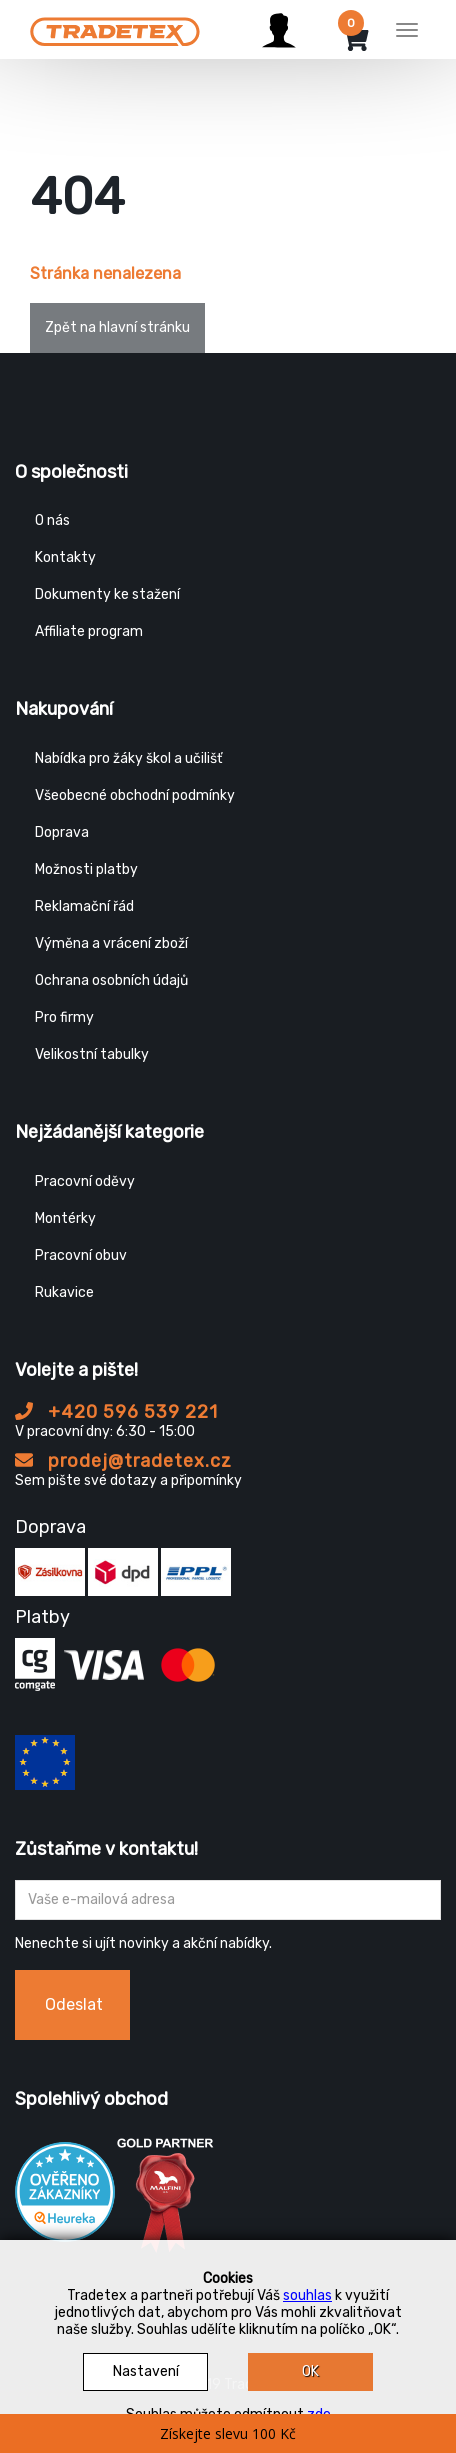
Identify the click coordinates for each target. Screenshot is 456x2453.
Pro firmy (64, 1017)
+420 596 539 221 (116, 1412)
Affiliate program (89, 631)
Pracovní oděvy (85, 1181)
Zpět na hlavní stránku (117, 327)
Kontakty (65, 557)
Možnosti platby (86, 869)
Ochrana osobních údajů (111, 980)
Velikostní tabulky (92, 1054)
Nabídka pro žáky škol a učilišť (128, 758)
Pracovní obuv (81, 1255)
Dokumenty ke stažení (107, 594)
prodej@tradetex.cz (123, 1461)
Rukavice (64, 1292)
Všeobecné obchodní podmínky (135, 795)
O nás (52, 520)
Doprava (62, 832)
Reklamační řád (84, 906)
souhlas (307, 2295)
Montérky (65, 1218)
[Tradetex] (115, 27)
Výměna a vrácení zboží (111, 943)
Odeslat (74, 2004)
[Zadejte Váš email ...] (228, 1900)
